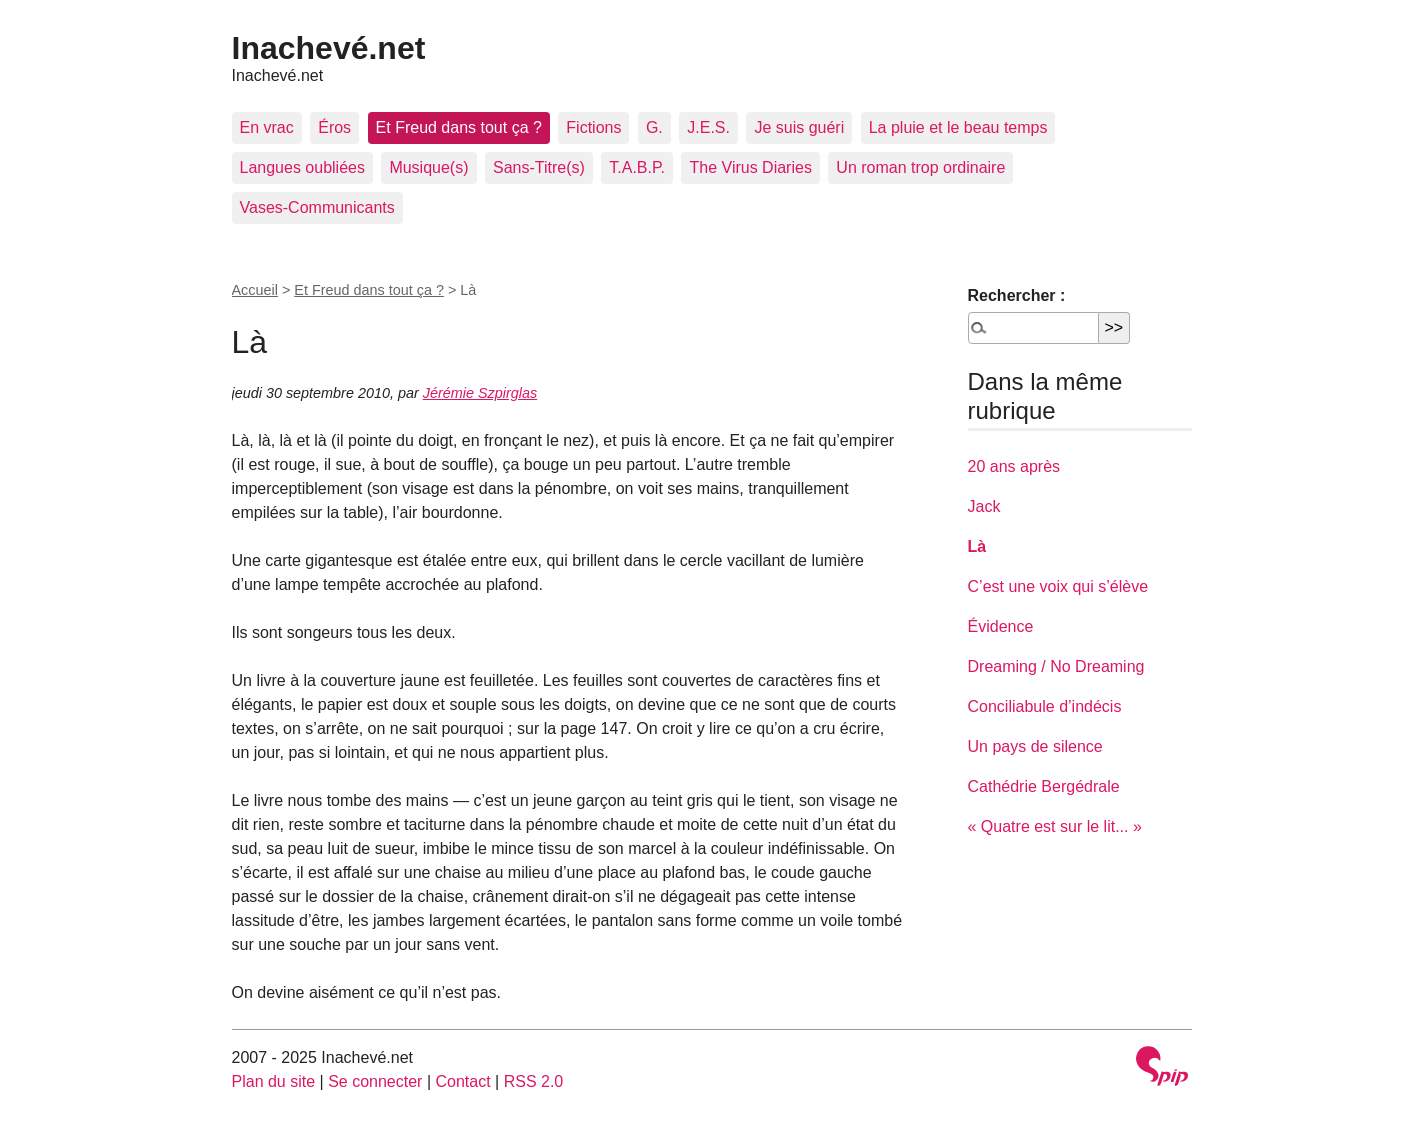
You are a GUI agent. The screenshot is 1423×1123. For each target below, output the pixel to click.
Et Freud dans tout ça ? (459, 127)
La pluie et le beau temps (958, 127)
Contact (462, 1081)
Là (977, 546)
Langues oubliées (302, 167)
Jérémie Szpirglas (480, 393)
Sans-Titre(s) (539, 167)
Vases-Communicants (317, 207)
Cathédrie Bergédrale (1044, 786)
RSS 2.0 (534, 1081)
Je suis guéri (799, 127)
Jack (984, 506)
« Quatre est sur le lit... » (1055, 826)
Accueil (255, 290)
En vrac (267, 127)
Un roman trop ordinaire (920, 167)
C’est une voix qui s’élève (1058, 586)
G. (654, 127)
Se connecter (375, 1081)
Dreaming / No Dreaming (1056, 666)
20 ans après (1014, 466)
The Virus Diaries (750, 167)
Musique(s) (428, 167)
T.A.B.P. (637, 167)
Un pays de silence (1035, 746)
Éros (334, 127)
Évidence (1001, 626)
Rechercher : (1017, 295)
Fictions (593, 127)
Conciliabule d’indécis (1045, 706)
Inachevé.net (329, 48)
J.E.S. (708, 127)
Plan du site (274, 1081)
